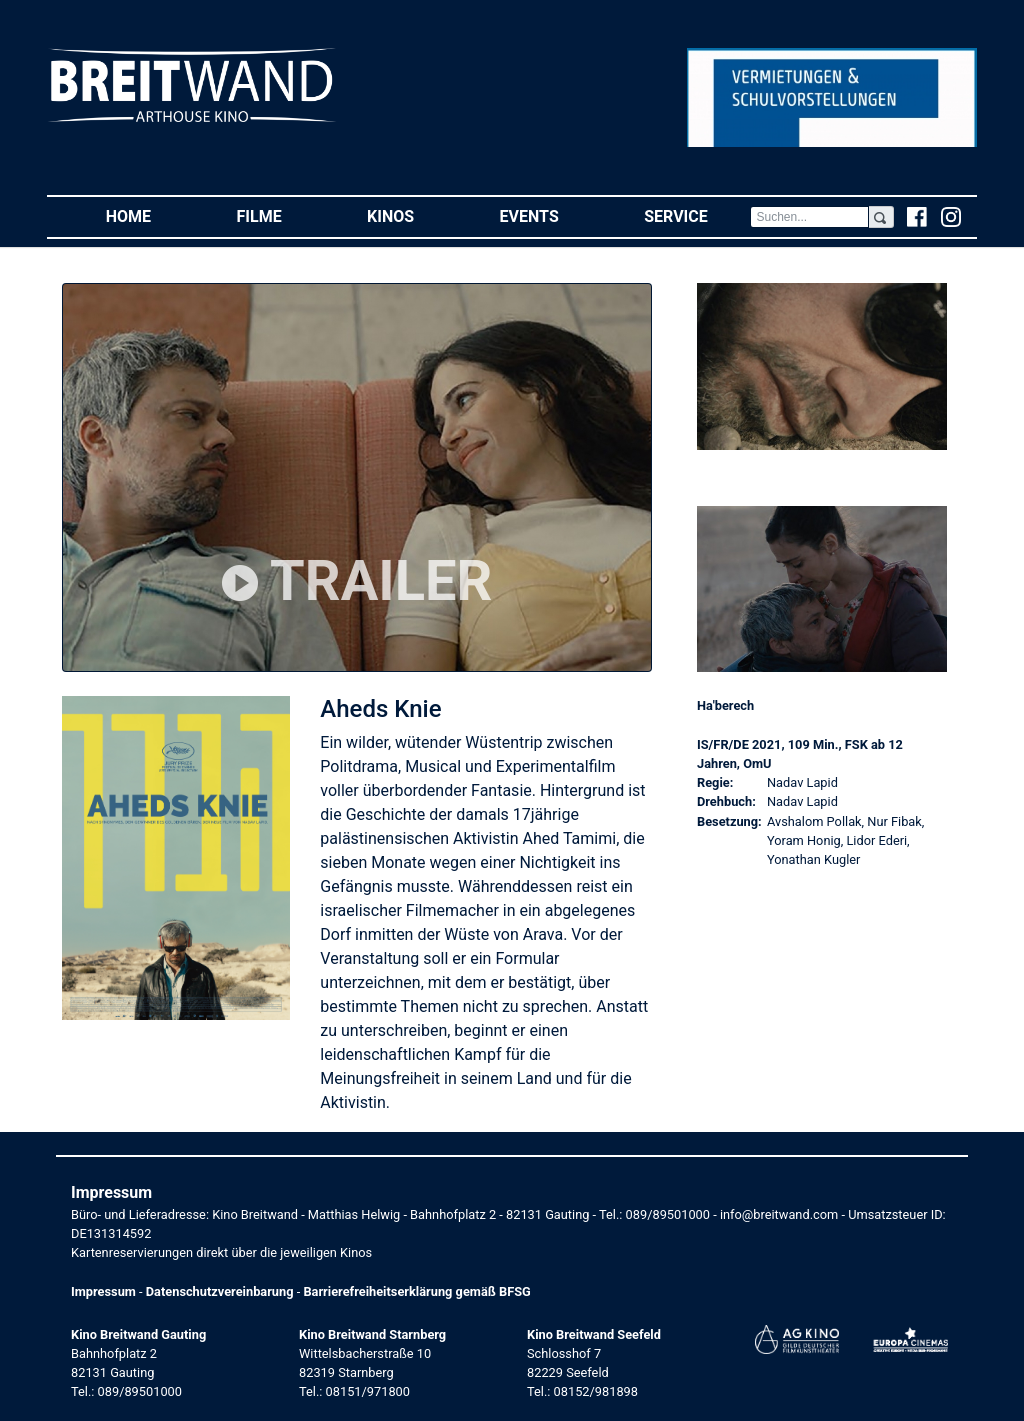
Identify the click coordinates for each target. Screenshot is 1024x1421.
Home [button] (150, 215)
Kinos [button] (412, 215)
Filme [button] (281, 215)
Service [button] (697, 215)
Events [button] (551, 215)
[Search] (809, 217)
